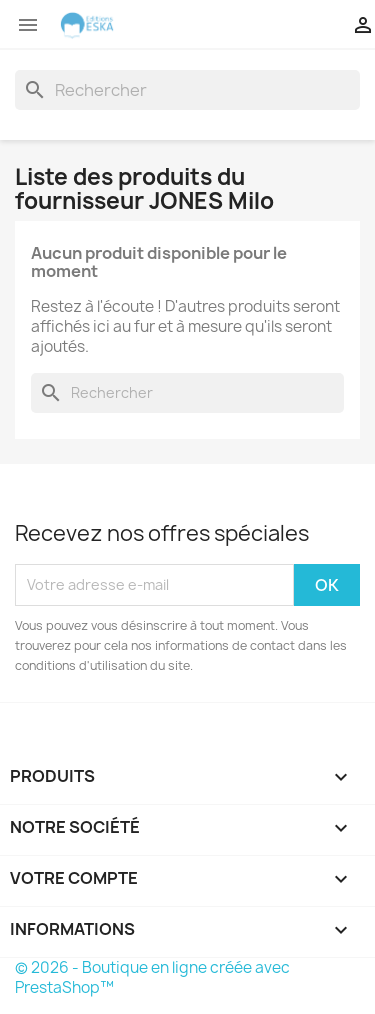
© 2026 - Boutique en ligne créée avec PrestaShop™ (152, 977)
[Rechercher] (187, 90)
